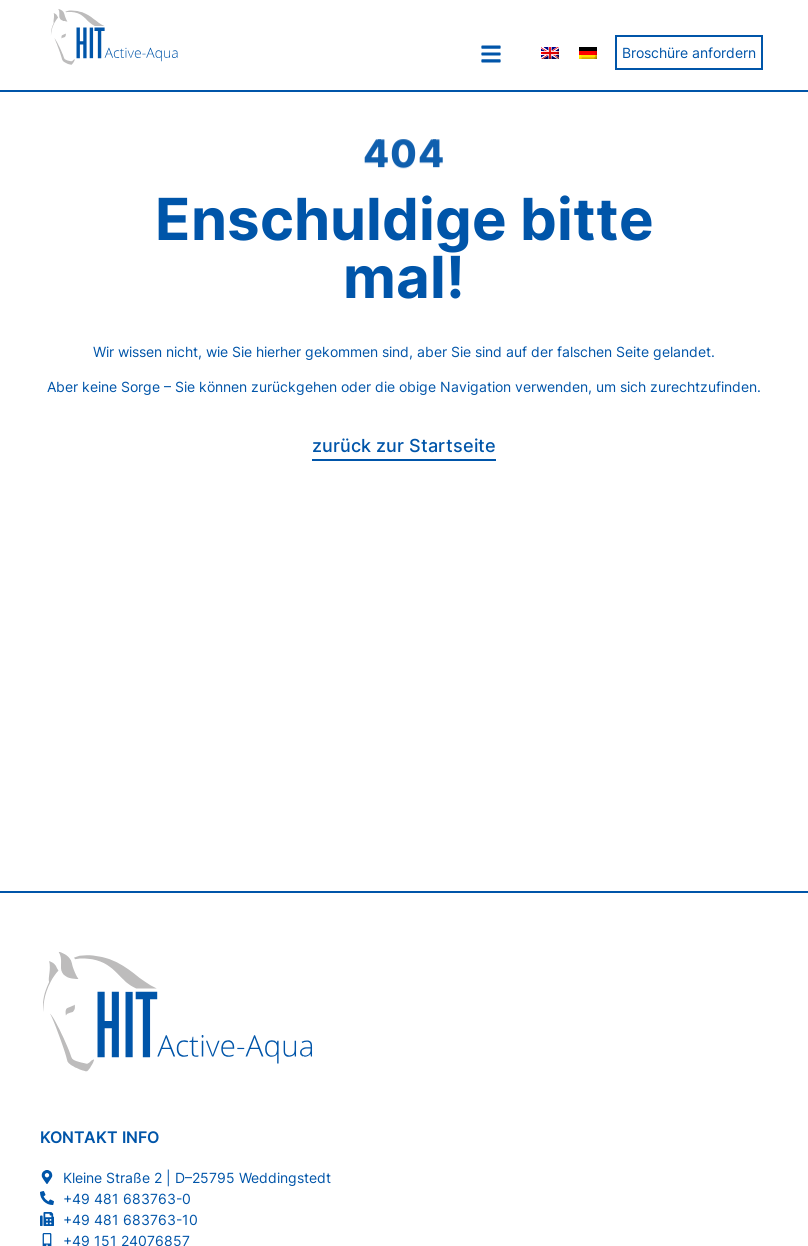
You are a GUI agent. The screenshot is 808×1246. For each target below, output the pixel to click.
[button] (491, 53)
